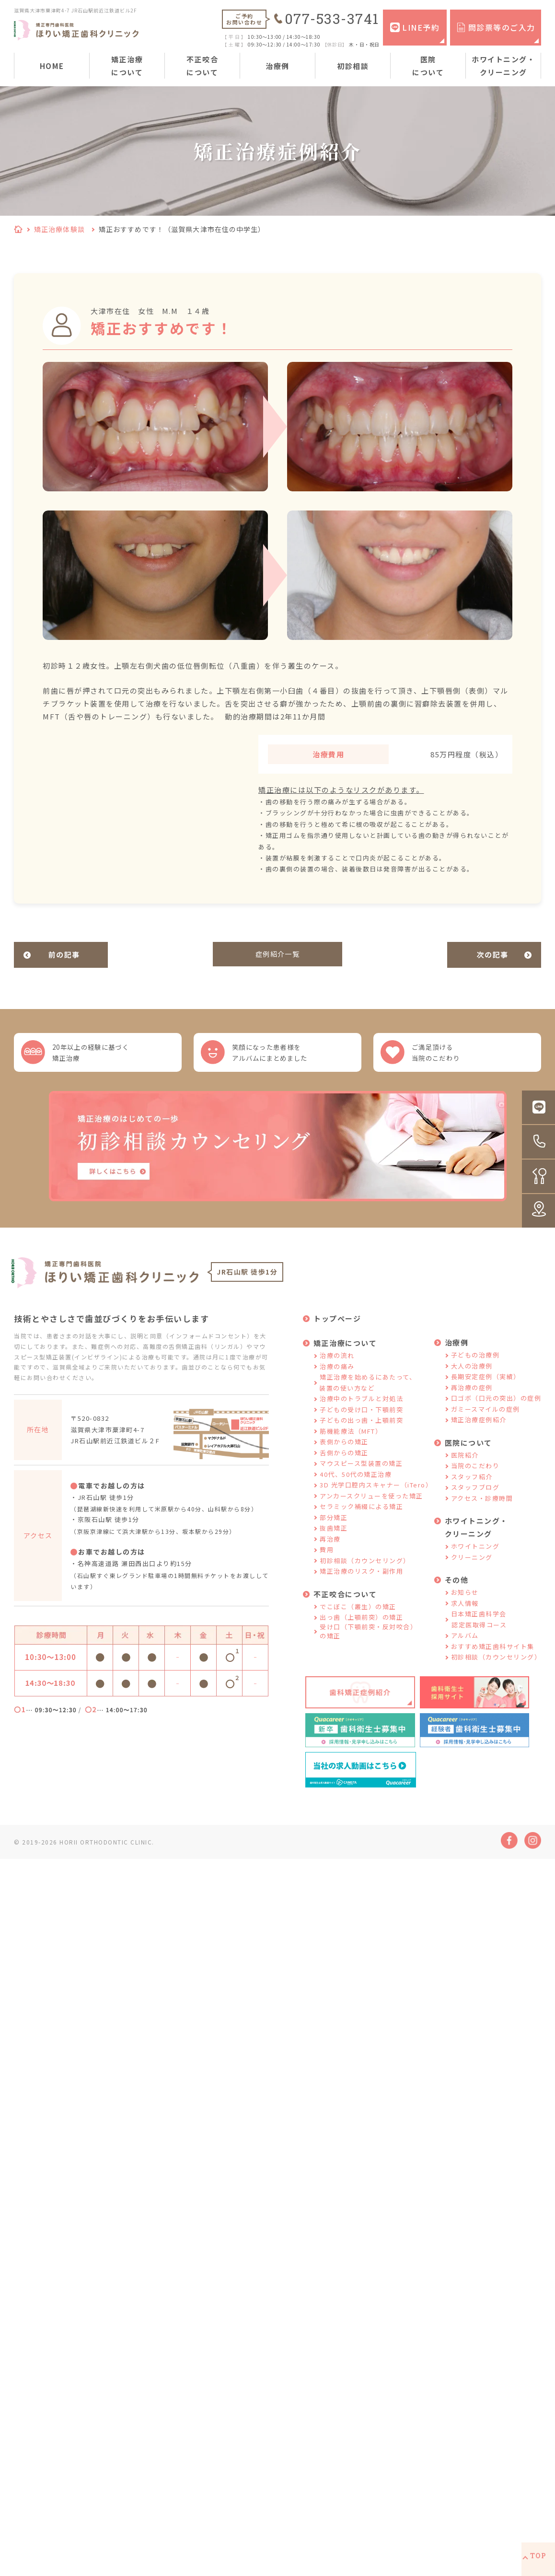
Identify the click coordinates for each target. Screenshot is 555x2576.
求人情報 (465, 1615)
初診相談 (353, 66)
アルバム (465, 1647)
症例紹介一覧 (277, 955)
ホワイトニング (475, 1558)
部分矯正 (333, 1529)
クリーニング (472, 1569)
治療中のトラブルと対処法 (361, 1411)
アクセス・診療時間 (482, 1510)
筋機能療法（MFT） (351, 1443)
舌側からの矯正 (344, 1464)
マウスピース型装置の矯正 (361, 1475)
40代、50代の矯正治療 (356, 1486)
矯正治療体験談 (59, 229)
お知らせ (465, 1604)
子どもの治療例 (475, 1367)
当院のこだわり (475, 1478)
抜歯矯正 (333, 1540)
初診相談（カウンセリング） (365, 1572)
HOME (52, 66)
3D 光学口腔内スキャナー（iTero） (376, 1497)
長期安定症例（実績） (485, 1388)
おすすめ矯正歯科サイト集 (492, 1658)
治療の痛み (337, 1378)
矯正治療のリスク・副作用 (361, 1583)
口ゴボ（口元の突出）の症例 (496, 1410)
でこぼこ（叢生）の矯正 (358, 1618)
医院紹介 (465, 1467)
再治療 (330, 1550)
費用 (327, 1561)
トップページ (337, 1331)
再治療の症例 (472, 1399)
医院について (428, 65)
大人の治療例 (472, 1377)
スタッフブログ (475, 1499)
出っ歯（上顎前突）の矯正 (361, 1629)
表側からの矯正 (344, 1454)
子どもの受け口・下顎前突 (361, 1421)
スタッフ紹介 (472, 1488)
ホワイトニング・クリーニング (503, 65)
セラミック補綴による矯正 (361, 1518)
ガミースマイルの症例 (485, 1421)
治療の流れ (337, 1367)
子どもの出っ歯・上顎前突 (361, 1432)
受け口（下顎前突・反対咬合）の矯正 (368, 1643)
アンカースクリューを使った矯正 (371, 1507)
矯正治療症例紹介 (479, 1432)
